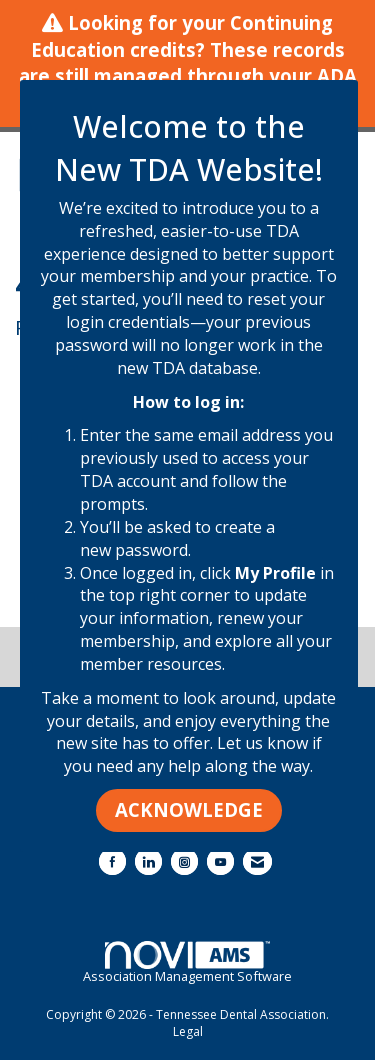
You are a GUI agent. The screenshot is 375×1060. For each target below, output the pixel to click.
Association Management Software (187, 963)
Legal (188, 1031)
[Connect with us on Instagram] (184, 861)
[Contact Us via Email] (257, 861)
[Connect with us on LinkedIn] (148, 861)
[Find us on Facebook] (112, 861)
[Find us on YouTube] (220, 861)
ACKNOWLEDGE (189, 809)
